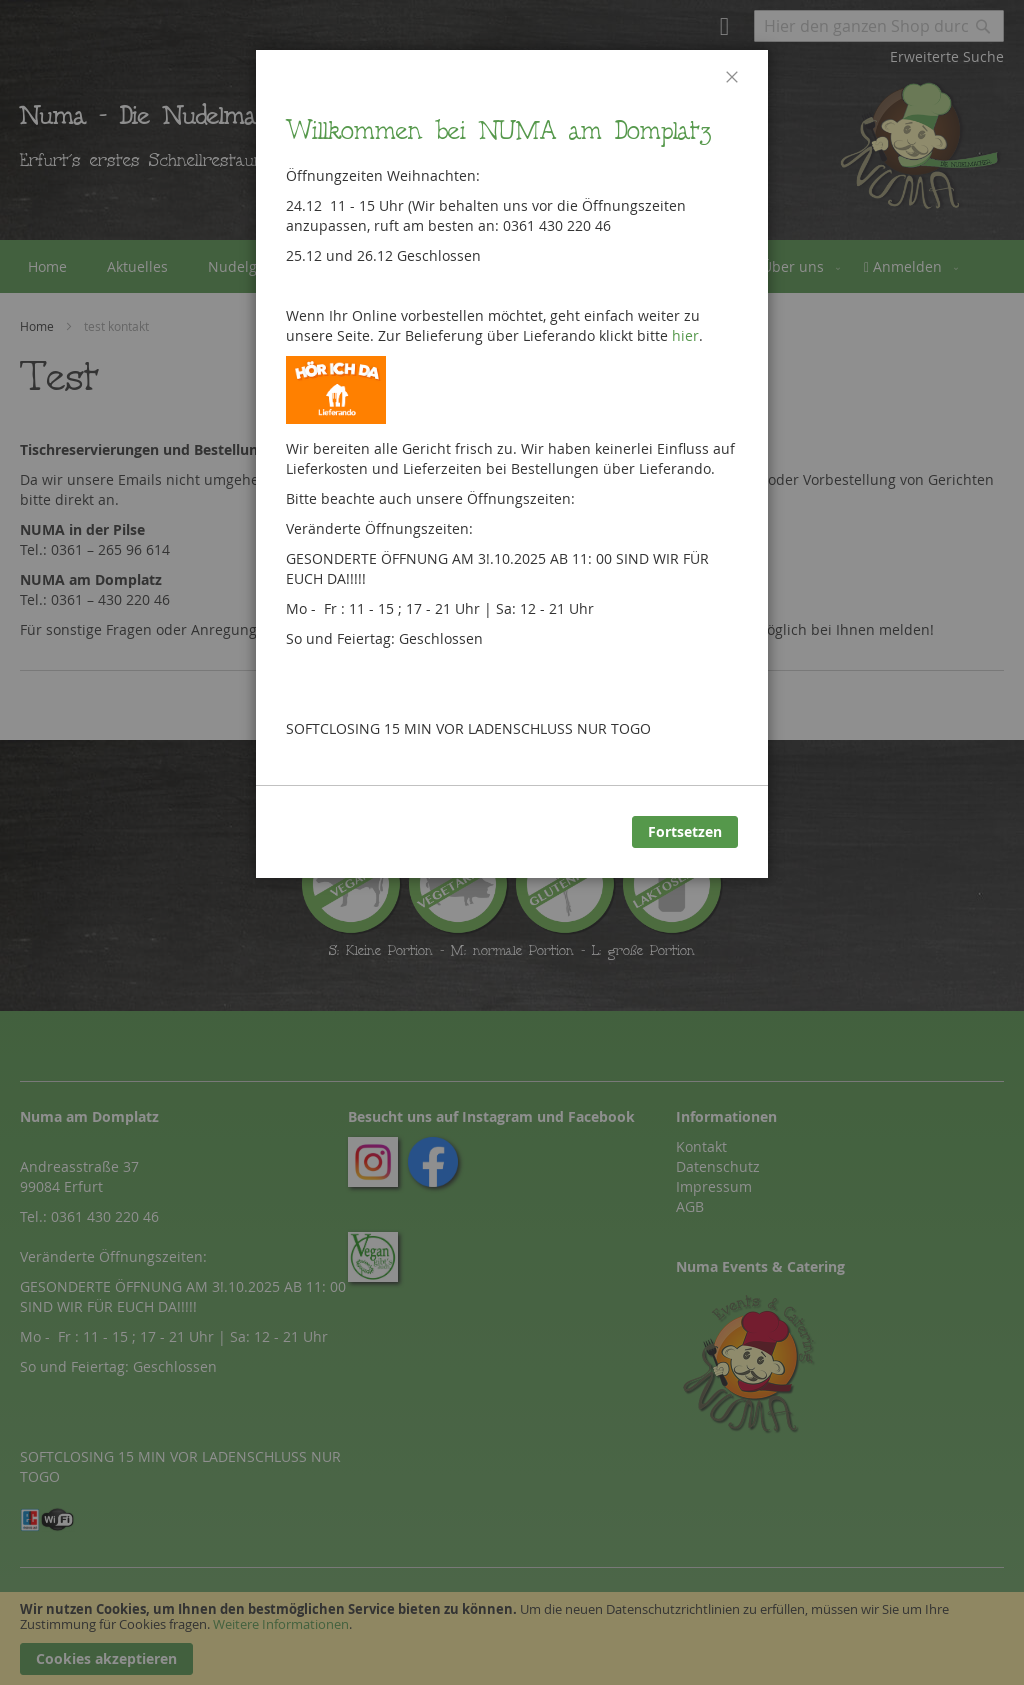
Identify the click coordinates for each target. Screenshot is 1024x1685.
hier (685, 335)
